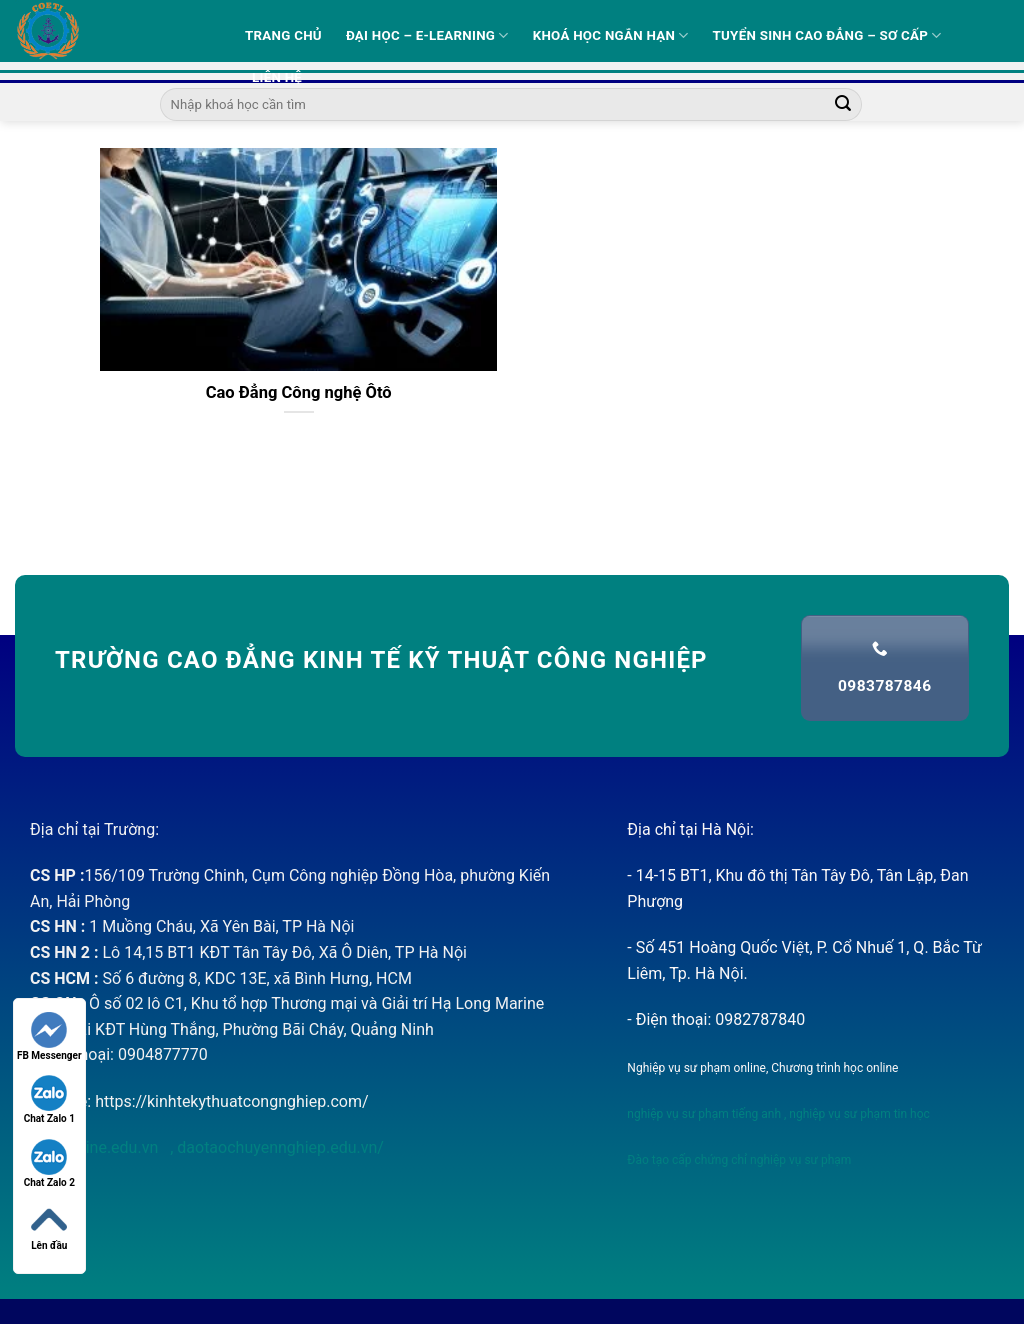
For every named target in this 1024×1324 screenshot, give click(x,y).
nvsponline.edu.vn (96, 1147)
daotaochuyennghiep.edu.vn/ (278, 1147)
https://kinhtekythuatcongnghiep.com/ (231, 1101)
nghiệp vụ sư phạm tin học (858, 1114)
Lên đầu (49, 1226)
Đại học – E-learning (427, 35)
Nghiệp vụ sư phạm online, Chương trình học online (762, 1068)
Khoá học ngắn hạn (611, 35)
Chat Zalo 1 (49, 1099)
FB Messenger (49, 1036)
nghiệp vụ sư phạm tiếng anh (704, 1114)
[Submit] (843, 105)
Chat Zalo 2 (49, 1163)
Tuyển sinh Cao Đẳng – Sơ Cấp (827, 35)
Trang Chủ (283, 35)
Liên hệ (277, 77)
